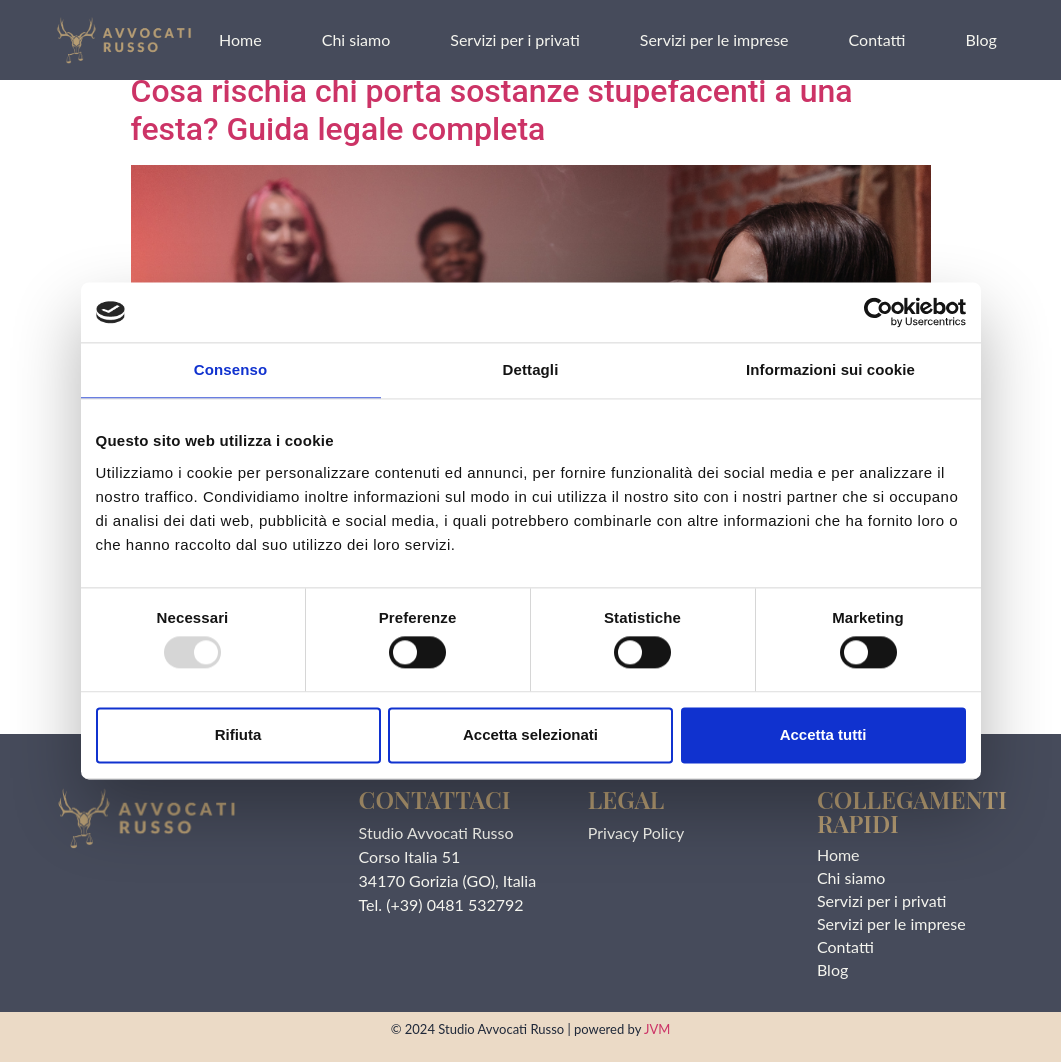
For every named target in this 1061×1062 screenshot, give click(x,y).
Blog (980, 39)
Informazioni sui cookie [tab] (830, 369)
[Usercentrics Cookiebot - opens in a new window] (878, 312)
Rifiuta (238, 734)
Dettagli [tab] (531, 369)
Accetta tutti (823, 734)
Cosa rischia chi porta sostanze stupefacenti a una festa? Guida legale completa (492, 110)
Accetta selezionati (530, 734)
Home (240, 39)
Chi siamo (356, 39)
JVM (657, 1029)
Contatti (877, 39)
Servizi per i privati (515, 39)
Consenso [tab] (230, 369)
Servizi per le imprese (714, 39)
